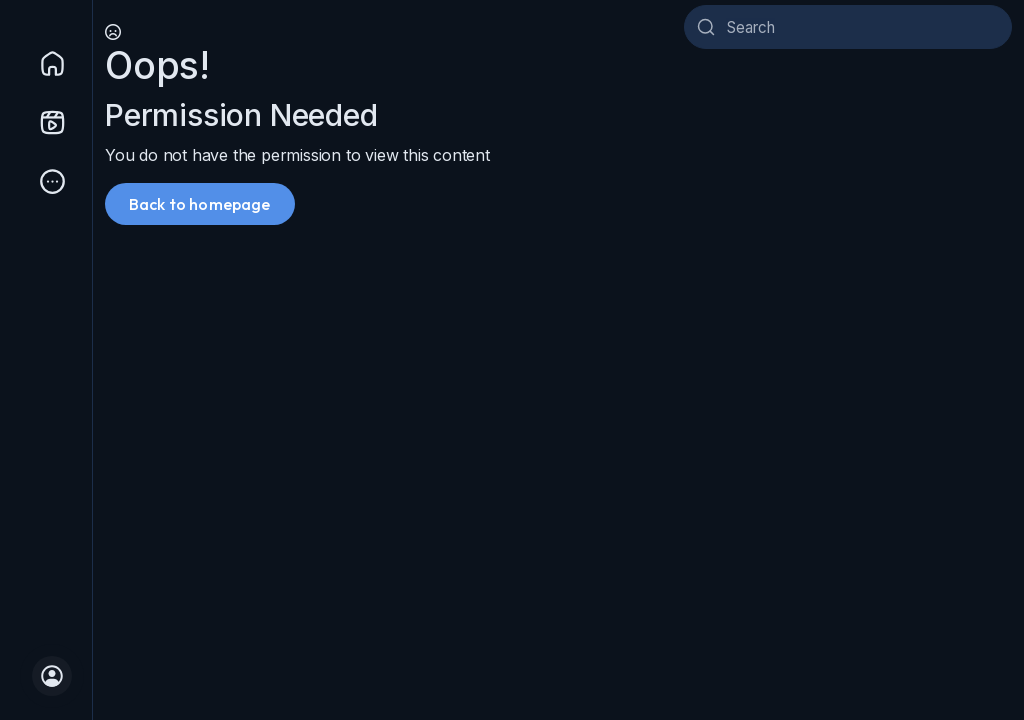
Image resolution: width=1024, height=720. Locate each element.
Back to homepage (200, 204)
